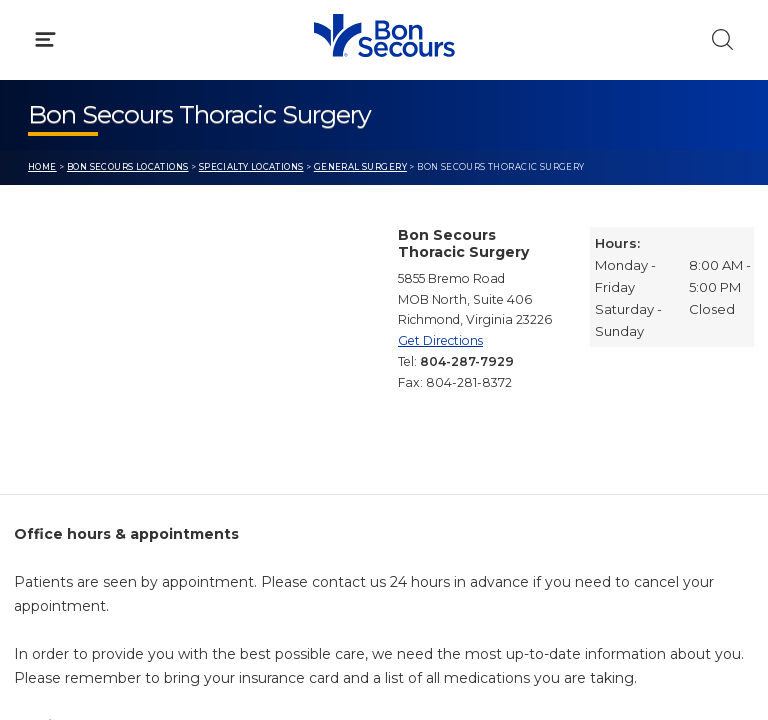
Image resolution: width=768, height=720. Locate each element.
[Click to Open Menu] (45, 39)
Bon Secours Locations (128, 167)
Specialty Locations (251, 167)
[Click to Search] (722, 39)
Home (42, 167)
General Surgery (360, 167)
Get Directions (440, 340)
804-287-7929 (467, 361)
